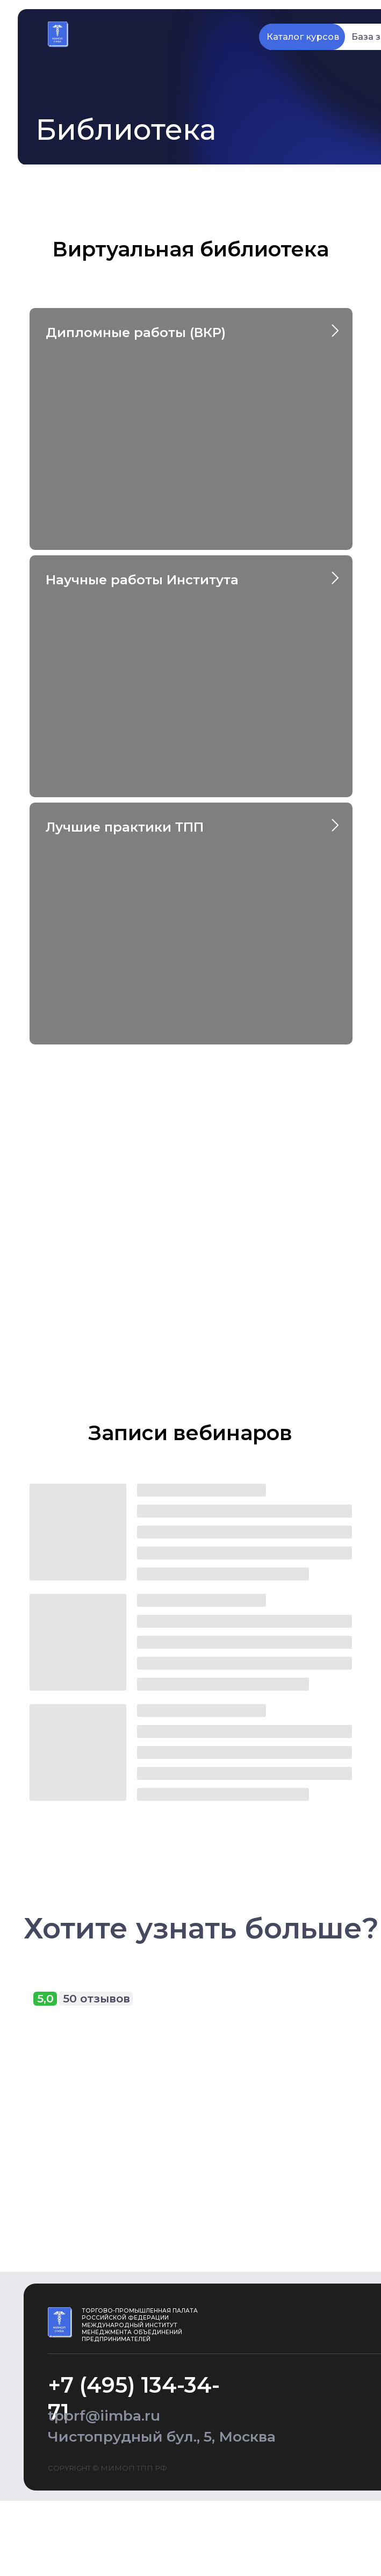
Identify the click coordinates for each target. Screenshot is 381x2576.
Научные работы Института (142, 580)
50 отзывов (96, 1998)
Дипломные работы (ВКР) (136, 332)
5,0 (45, 1998)
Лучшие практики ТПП (125, 827)
